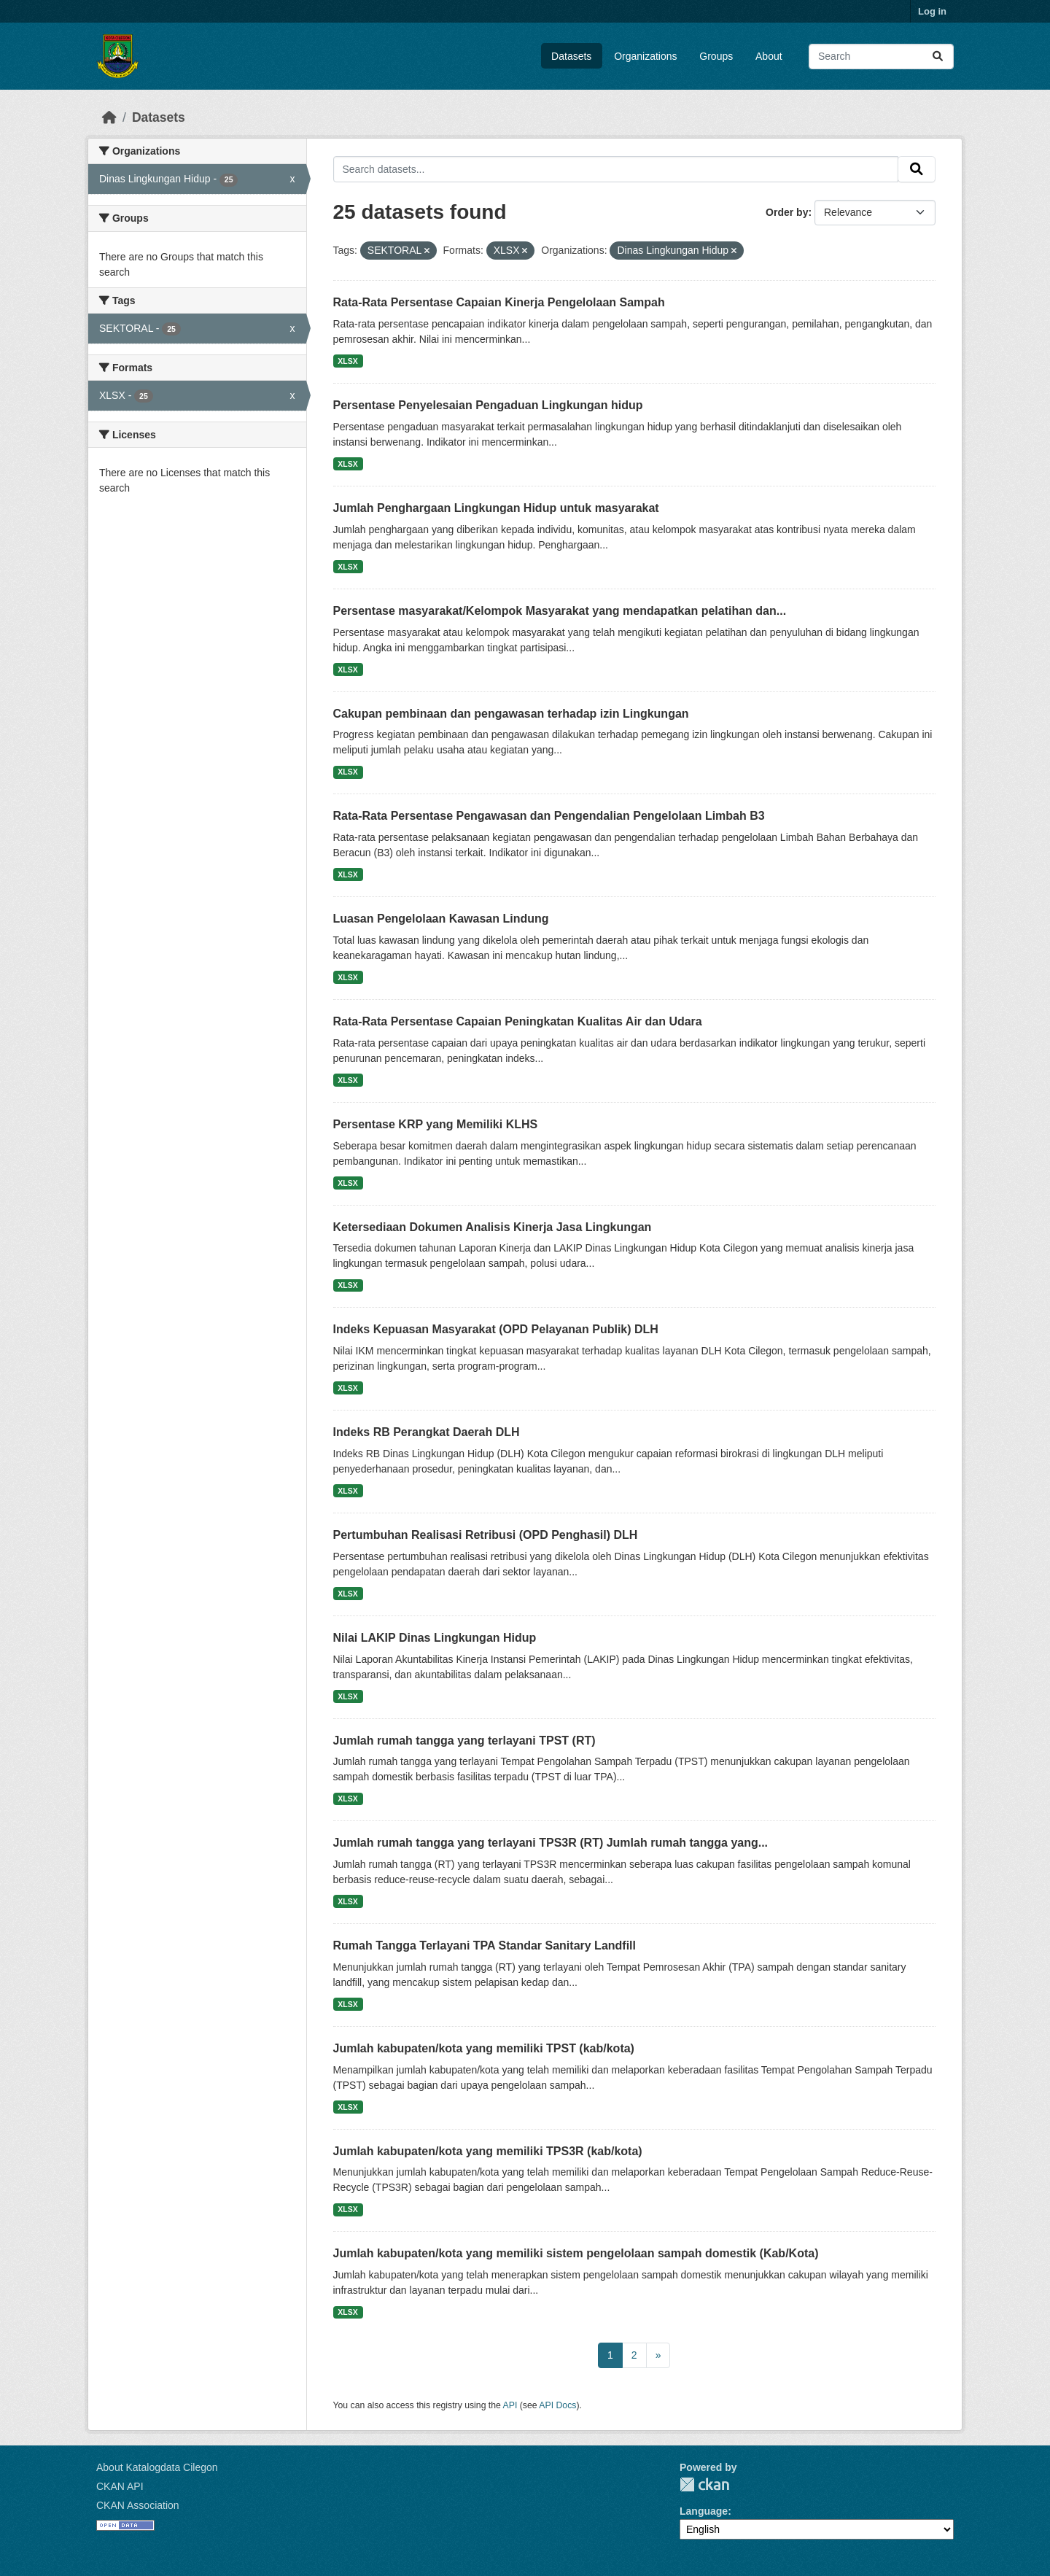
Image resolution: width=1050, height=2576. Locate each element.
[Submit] (937, 56)
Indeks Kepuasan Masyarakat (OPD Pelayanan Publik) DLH (495, 1329)
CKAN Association (137, 2505)
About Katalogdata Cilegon (157, 2467)
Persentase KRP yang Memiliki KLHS (435, 1124)
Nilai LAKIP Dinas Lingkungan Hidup (435, 1638)
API (510, 2405)
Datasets (571, 56)
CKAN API (120, 2486)
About (768, 56)
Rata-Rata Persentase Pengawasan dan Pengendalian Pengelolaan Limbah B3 (549, 816)
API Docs (557, 2405)
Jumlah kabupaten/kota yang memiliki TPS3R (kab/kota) (487, 2151)
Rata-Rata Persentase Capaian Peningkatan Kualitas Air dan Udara (517, 1021)
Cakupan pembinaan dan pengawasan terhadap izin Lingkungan (511, 713)
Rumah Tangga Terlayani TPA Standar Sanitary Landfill (484, 1945)
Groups (716, 56)
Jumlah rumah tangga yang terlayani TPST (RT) (464, 1740)
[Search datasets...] (881, 56)
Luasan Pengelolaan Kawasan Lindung (441, 918)
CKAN (704, 2484)
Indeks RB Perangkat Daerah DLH (426, 1432)
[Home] (109, 117)
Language (704, 2511)
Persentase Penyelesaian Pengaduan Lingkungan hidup (488, 405)
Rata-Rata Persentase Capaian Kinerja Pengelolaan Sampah (499, 302)
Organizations (645, 56)
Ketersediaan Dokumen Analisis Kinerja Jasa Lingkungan (492, 1227)
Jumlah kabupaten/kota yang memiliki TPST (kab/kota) (483, 2048)
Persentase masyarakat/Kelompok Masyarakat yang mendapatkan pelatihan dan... (560, 611)
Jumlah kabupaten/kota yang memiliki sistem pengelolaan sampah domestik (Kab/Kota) (576, 2253)
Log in (932, 11)
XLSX (347, 361)
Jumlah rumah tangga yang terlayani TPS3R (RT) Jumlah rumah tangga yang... (551, 1842)
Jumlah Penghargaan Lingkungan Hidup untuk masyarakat (496, 508)
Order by (787, 212)
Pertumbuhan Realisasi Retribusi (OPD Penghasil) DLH (485, 1535)
